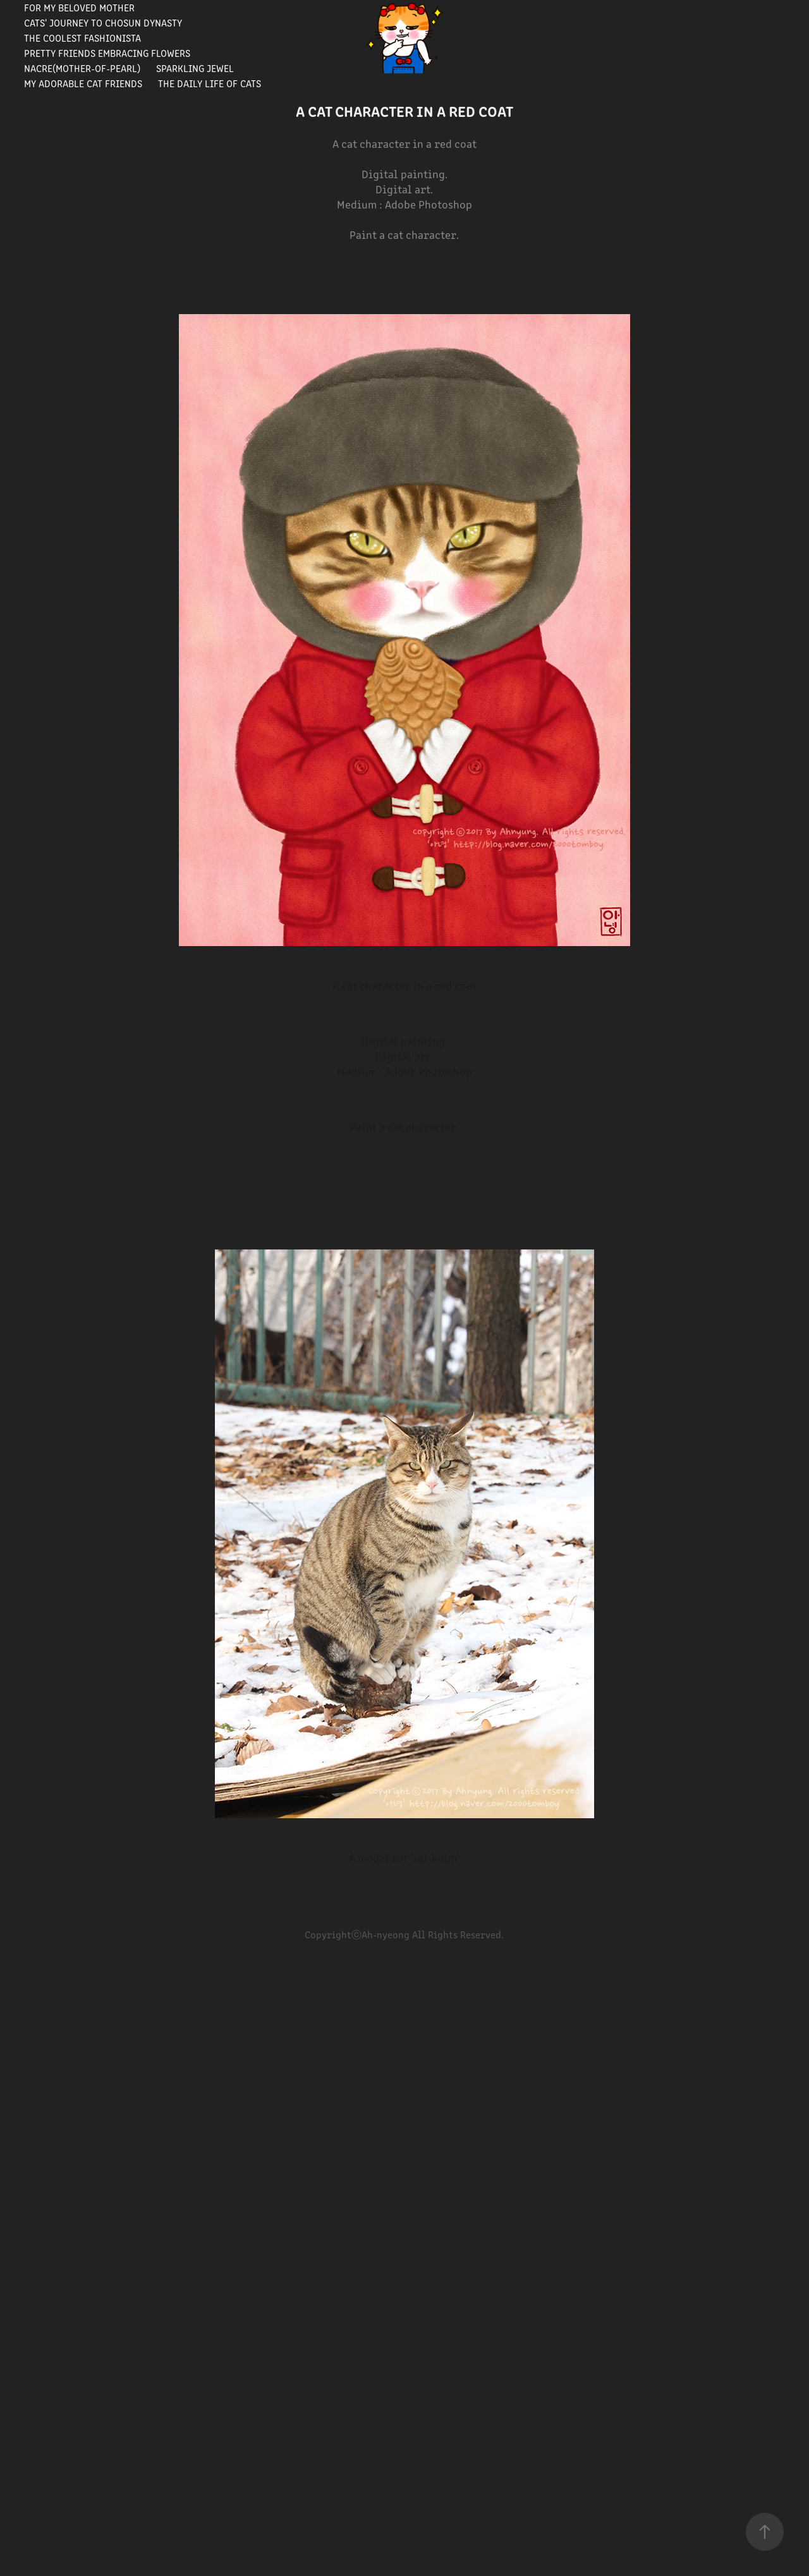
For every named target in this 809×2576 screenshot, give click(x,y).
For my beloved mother (79, 7)
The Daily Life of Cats (209, 83)
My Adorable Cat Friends (83, 83)
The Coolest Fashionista (82, 37)
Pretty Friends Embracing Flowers (107, 52)
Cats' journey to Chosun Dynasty (103, 22)
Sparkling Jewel (195, 68)
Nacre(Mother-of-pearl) (82, 68)
